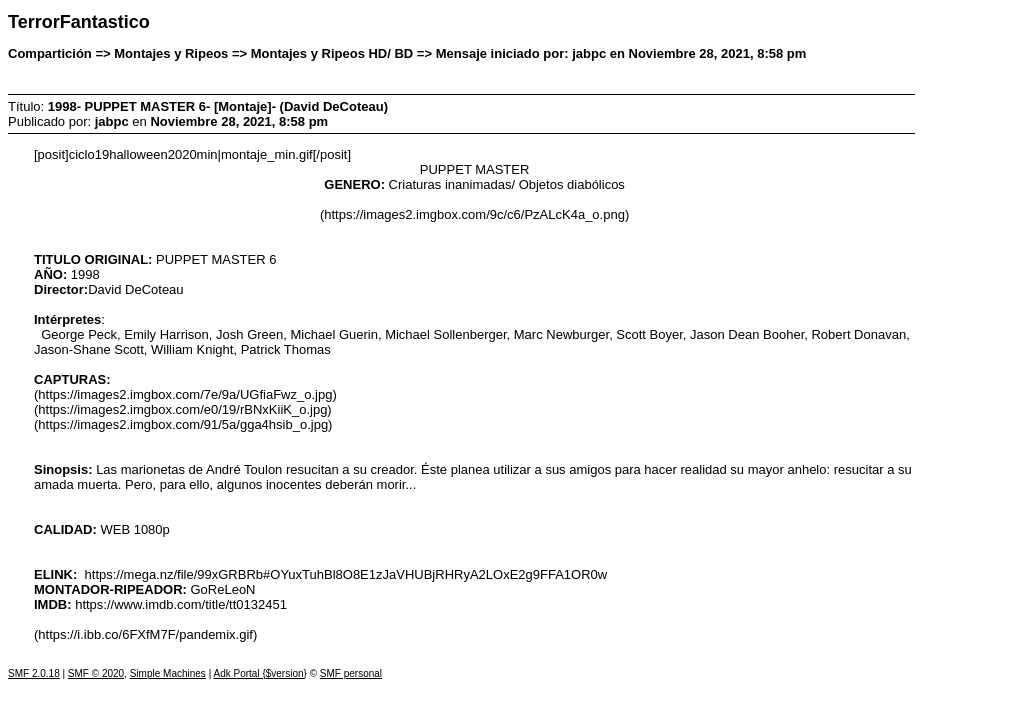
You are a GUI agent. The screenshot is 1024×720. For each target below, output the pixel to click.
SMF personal (351, 673)
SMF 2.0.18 (34, 673)
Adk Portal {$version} (259, 673)
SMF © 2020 (96, 673)
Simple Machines (168, 673)
